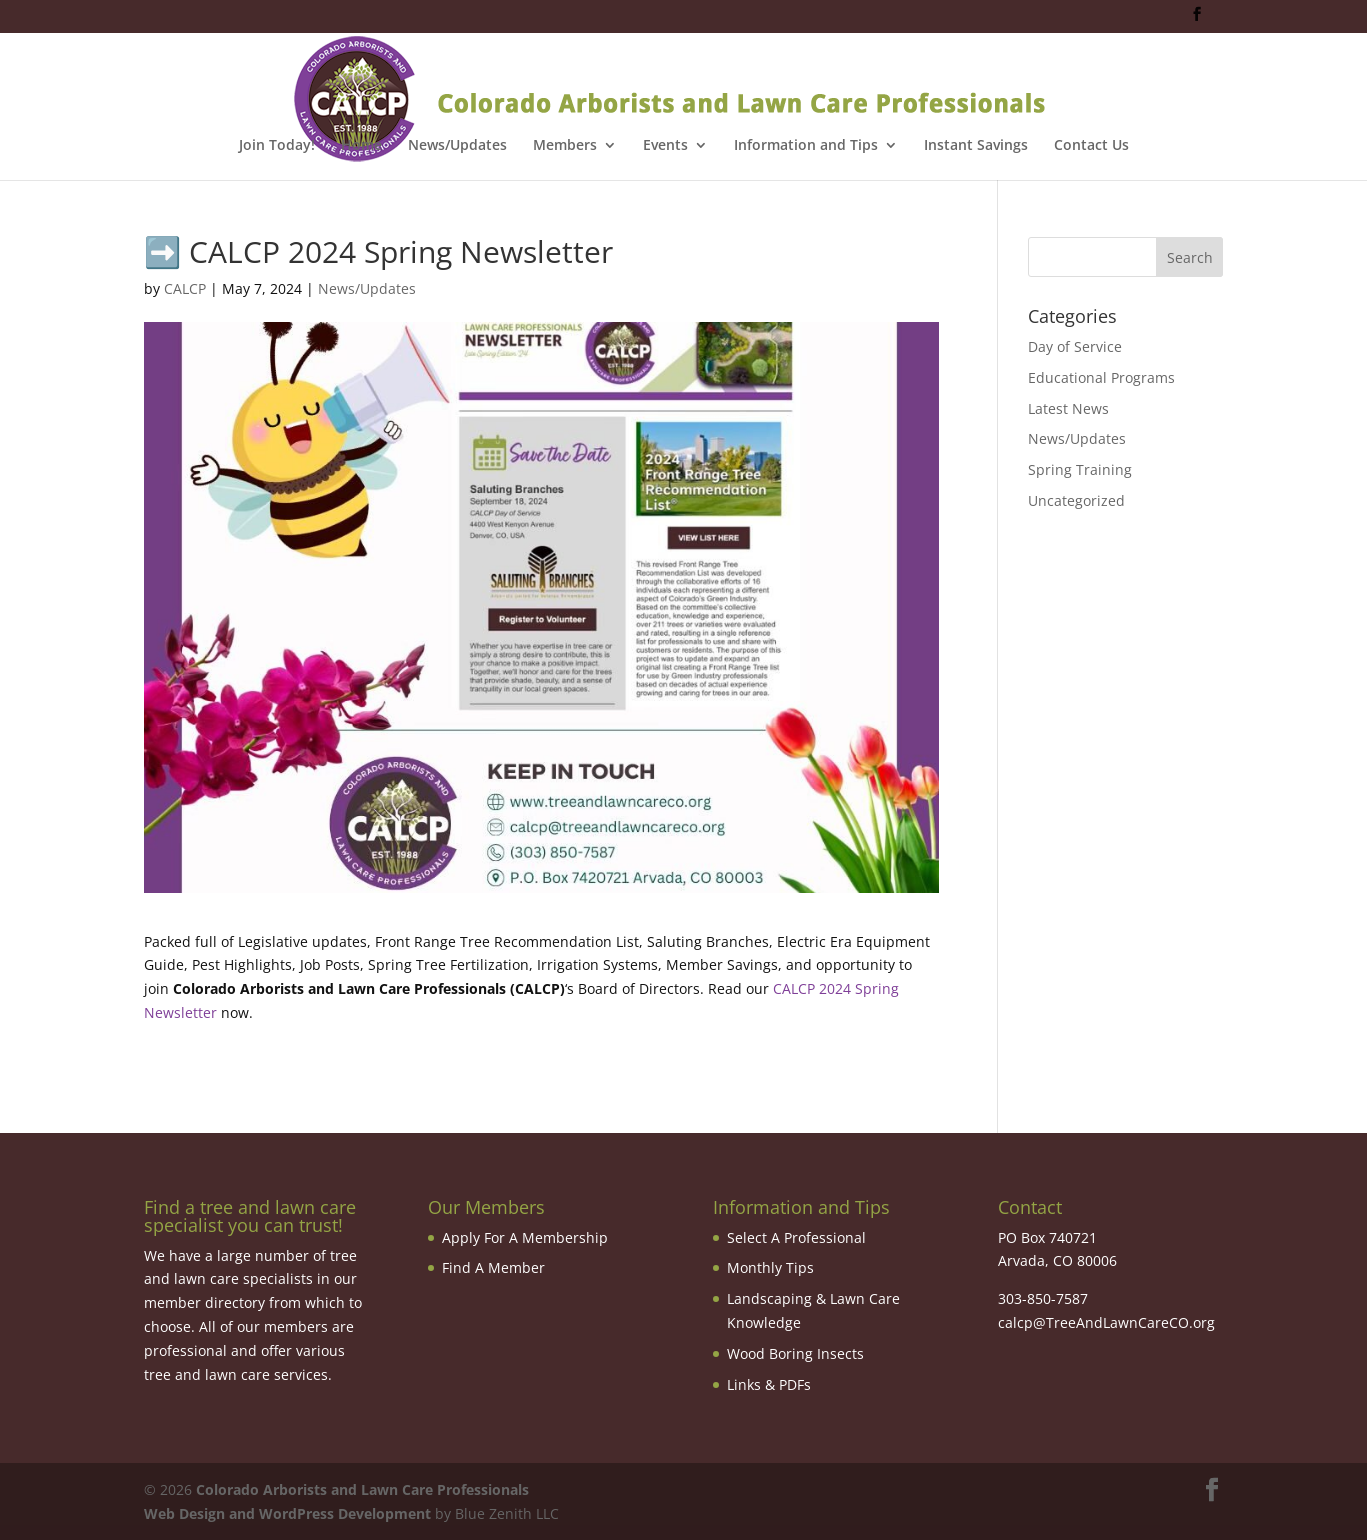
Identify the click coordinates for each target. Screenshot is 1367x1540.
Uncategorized (1076, 500)
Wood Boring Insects (795, 1353)
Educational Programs (1101, 377)
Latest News (1068, 408)
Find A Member (493, 1267)
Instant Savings (976, 146)
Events (665, 146)
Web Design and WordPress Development (287, 1513)
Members (565, 146)
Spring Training (1080, 469)
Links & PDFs (769, 1384)
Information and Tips (806, 146)
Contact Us (1091, 146)
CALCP (185, 288)
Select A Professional (796, 1237)
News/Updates (457, 146)
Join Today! (277, 146)
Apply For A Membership (525, 1237)
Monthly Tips (770, 1267)
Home (361, 146)
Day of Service (1075, 346)
